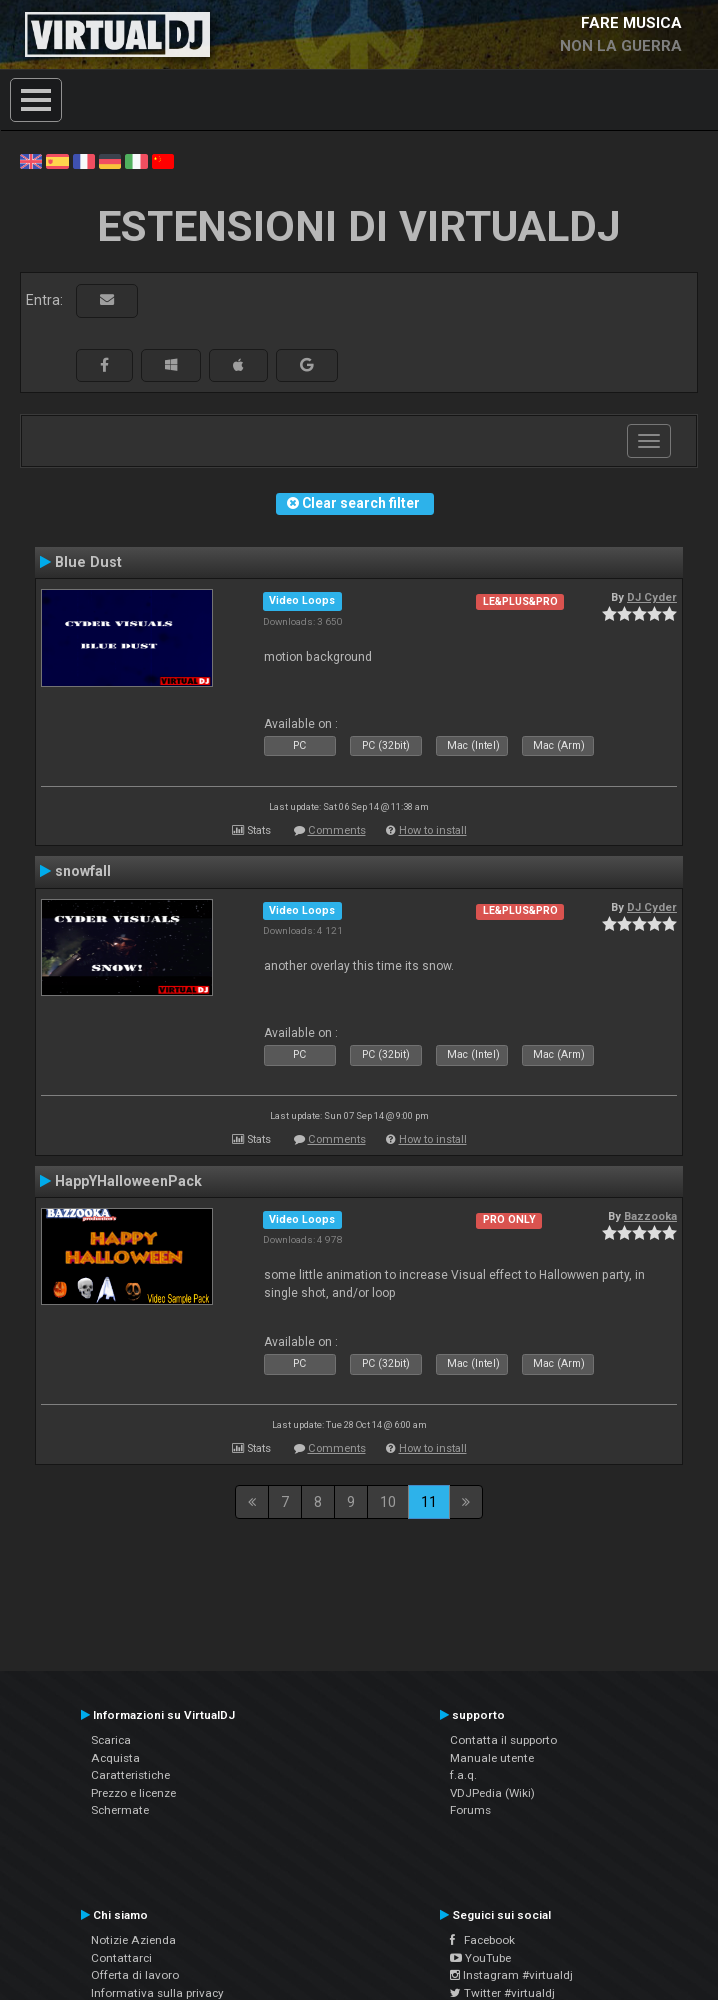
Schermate (120, 1810)
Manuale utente (492, 1758)
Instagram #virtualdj (511, 1975)
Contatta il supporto (503, 1740)
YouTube (480, 1958)
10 (388, 1502)
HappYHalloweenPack (128, 1181)
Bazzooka (650, 1216)
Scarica (111, 1740)
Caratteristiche (130, 1775)
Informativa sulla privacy (157, 1993)
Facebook (482, 1940)
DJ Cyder (652, 597)
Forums (470, 1810)
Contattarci (121, 1958)
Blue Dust (88, 562)
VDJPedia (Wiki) (492, 1793)
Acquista (115, 1758)
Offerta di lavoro (135, 1975)
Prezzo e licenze (133, 1793)
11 (429, 1502)
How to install (433, 830)
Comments (337, 830)
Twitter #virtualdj (502, 1993)
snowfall (83, 871)
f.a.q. (463, 1775)
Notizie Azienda (133, 1940)
